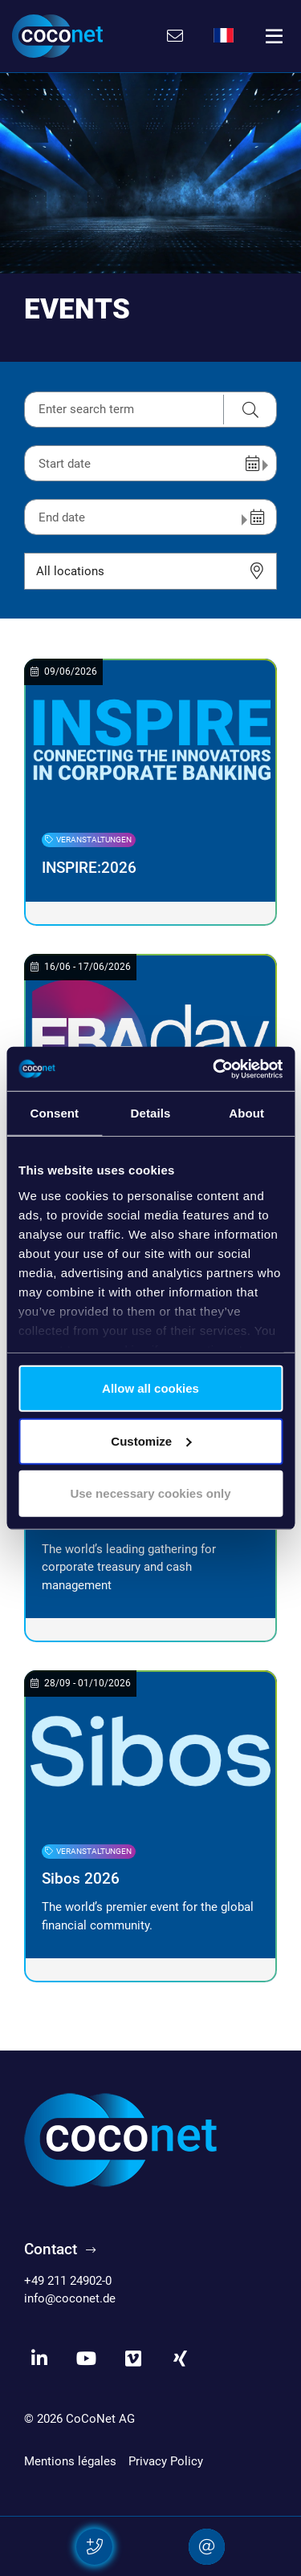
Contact (50, 2249)
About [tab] (246, 1113)
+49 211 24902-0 (68, 2281)
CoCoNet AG (100, 2419)
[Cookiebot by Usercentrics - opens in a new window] (214, 1068)
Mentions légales (70, 2461)
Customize (151, 1440)
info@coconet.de (70, 2298)
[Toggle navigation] (275, 36)
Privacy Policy (165, 2461)
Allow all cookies (150, 1388)
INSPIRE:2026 (89, 868)
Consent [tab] (54, 1113)
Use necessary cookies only (150, 1493)
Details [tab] (151, 1113)
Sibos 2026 (81, 1879)
